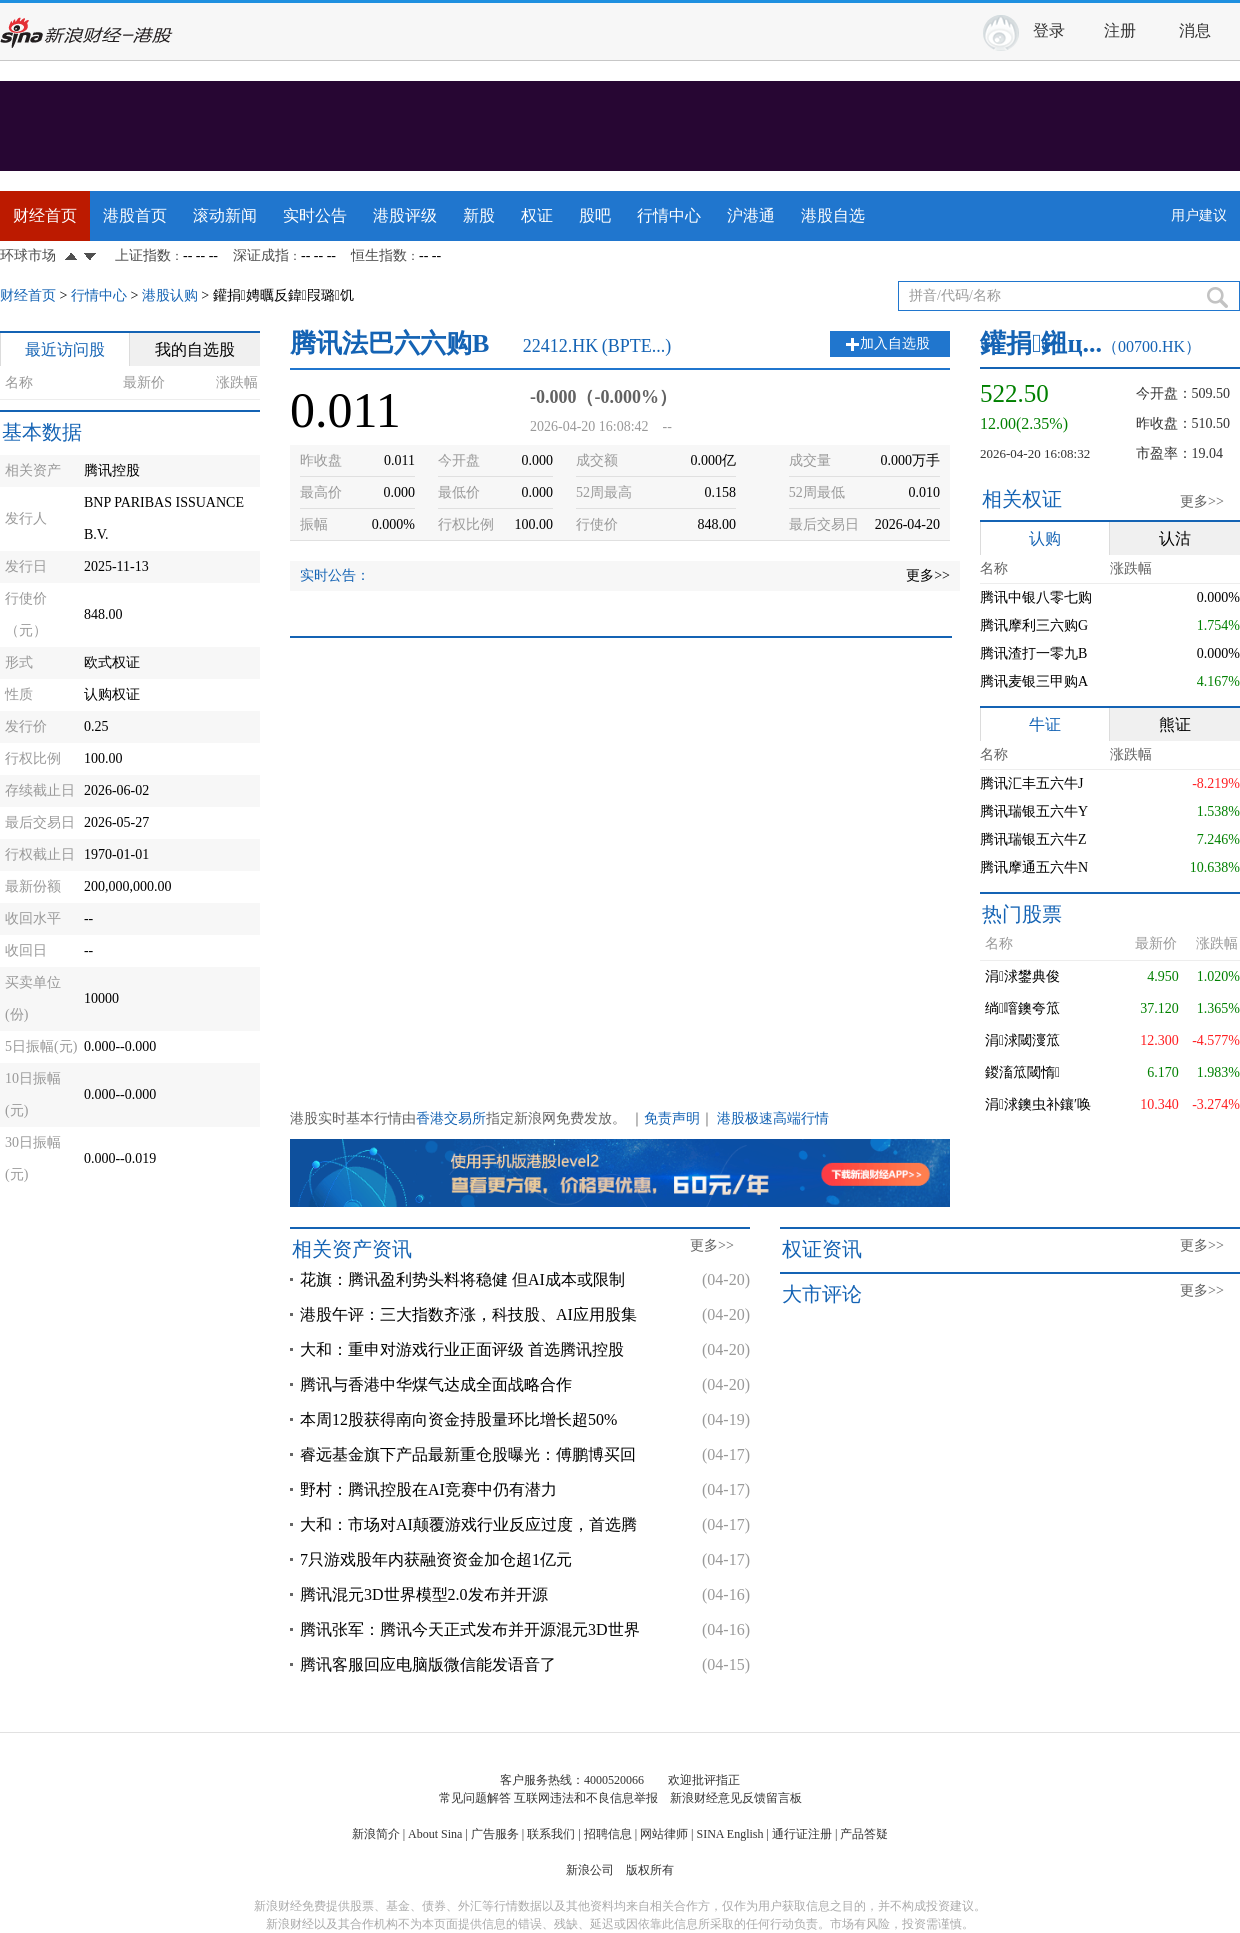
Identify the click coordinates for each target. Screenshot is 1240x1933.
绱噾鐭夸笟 (1022, 1008)
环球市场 (28, 255)
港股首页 (135, 215)
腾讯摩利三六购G (1034, 625)
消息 (1195, 30)
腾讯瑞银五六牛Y (1034, 811)
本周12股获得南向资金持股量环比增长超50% (458, 1419)
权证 (537, 215)
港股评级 (405, 215)
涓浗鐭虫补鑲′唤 (1038, 1104)
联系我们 (551, 1834)
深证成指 (261, 255)
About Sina (435, 1834)
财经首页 (45, 215)
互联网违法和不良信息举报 (586, 1798)
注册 (1120, 30)
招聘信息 (608, 1834)
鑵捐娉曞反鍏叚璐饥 (283, 295)
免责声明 (672, 1118)
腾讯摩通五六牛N (1034, 867)
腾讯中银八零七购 (1036, 597)
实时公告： (335, 575)
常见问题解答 (475, 1798)
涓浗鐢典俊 (1022, 976)
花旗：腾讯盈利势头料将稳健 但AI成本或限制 (462, 1279)
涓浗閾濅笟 (1022, 1040)
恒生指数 (379, 255)
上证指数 (143, 255)
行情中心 (669, 215)
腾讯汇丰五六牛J (1031, 783)
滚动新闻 (225, 215)
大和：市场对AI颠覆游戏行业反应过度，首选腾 (468, 1524)
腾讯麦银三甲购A (1034, 681)
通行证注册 (802, 1834)
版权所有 (650, 1870)
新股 (479, 215)
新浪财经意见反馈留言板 (736, 1798)
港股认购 (170, 295)
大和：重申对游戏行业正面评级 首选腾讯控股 (462, 1349)
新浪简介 (376, 1834)
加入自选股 (895, 343)
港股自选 (833, 215)
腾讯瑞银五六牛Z (1033, 839)
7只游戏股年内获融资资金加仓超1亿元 (436, 1559)
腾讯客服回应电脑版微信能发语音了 (428, 1664)
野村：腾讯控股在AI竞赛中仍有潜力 (428, 1489)
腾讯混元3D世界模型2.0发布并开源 (424, 1594)
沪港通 (751, 215)
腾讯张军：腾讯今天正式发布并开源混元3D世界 (470, 1629)
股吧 (595, 215)
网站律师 (664, 1834)
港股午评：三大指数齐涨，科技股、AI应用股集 (468, 1314)
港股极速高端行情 (773, 1118)
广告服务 (495, 1834)
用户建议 (1199, 215)
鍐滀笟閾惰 (1022, 1072)
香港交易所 (451, 1118)
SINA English (729, 1834)
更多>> (928, 575)
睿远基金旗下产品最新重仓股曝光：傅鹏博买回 (468, 1454)
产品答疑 (864, 1834)
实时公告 (315, 215)
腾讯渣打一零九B (1033, 653)
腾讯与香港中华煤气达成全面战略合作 (436, 1384)
